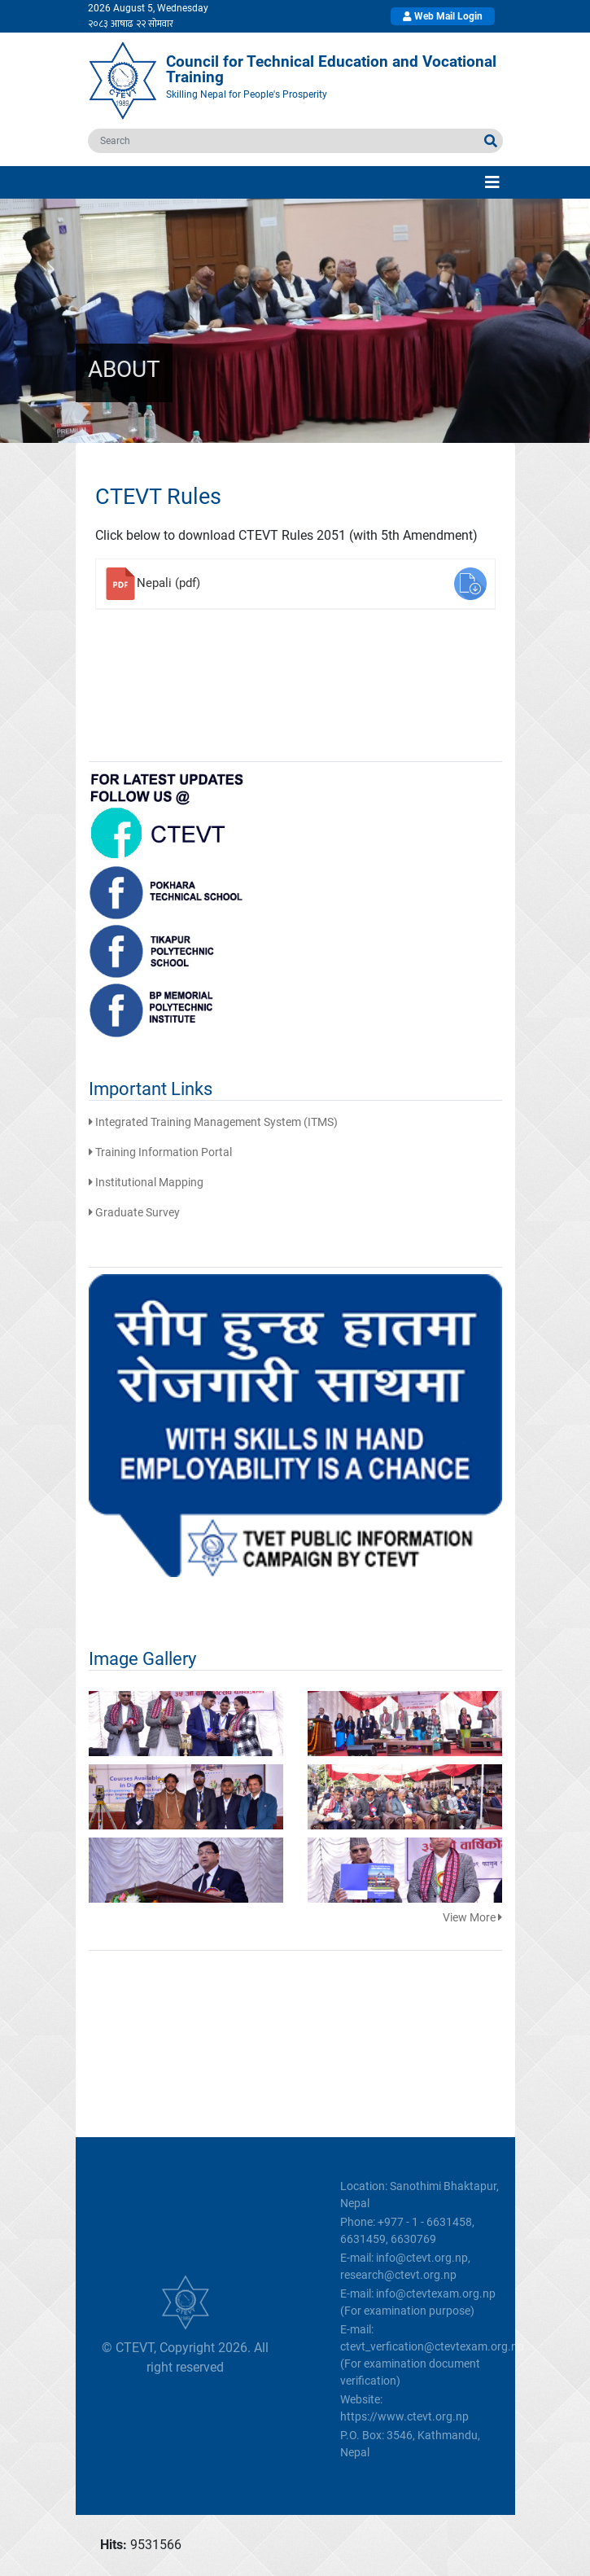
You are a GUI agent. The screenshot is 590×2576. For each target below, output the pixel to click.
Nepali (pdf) (168, 583)
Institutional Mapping (146, 1182)
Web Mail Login (443, 16)
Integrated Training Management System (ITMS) (213, 1121)
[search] (283, 141)
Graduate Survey (134, 1212)
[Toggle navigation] (492, 182)
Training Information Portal (160, 1152)
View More (472, 1917)
